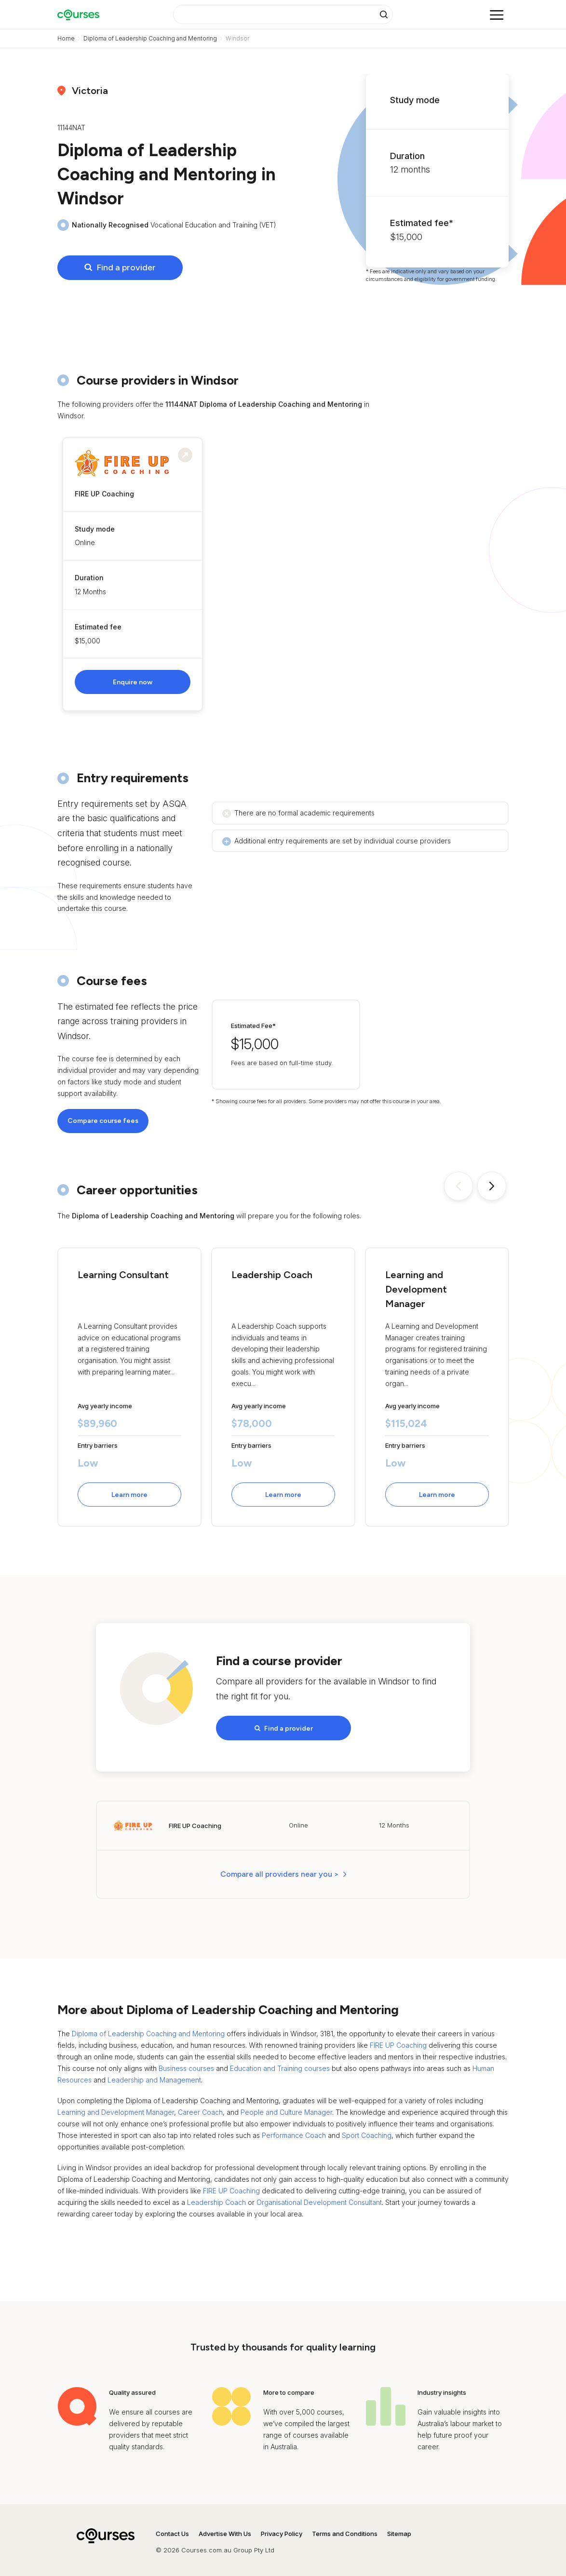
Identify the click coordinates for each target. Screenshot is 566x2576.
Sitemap (399, 2529)
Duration (89, 578)
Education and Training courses (280, 2063)
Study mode (95, 529)
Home (66, 38)
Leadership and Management (154, 2075)
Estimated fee (98, 627)
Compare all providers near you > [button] (279, 1869)
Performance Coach (294, 2130)
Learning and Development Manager (115, 2108)
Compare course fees (102, 1121)
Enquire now (132, 682)
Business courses (186, 2063)
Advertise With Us (225, 2529)
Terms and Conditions (344, 2529)
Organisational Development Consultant (319, 2197)
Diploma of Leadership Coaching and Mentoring (150, 38)
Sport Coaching (366, 2130)
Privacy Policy (281, 2529)
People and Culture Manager (286, 2108)
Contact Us (172, 2529)
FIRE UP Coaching (398, 2041)
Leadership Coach (216, 2197)
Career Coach (200, 2108)
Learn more (129, 1495)
